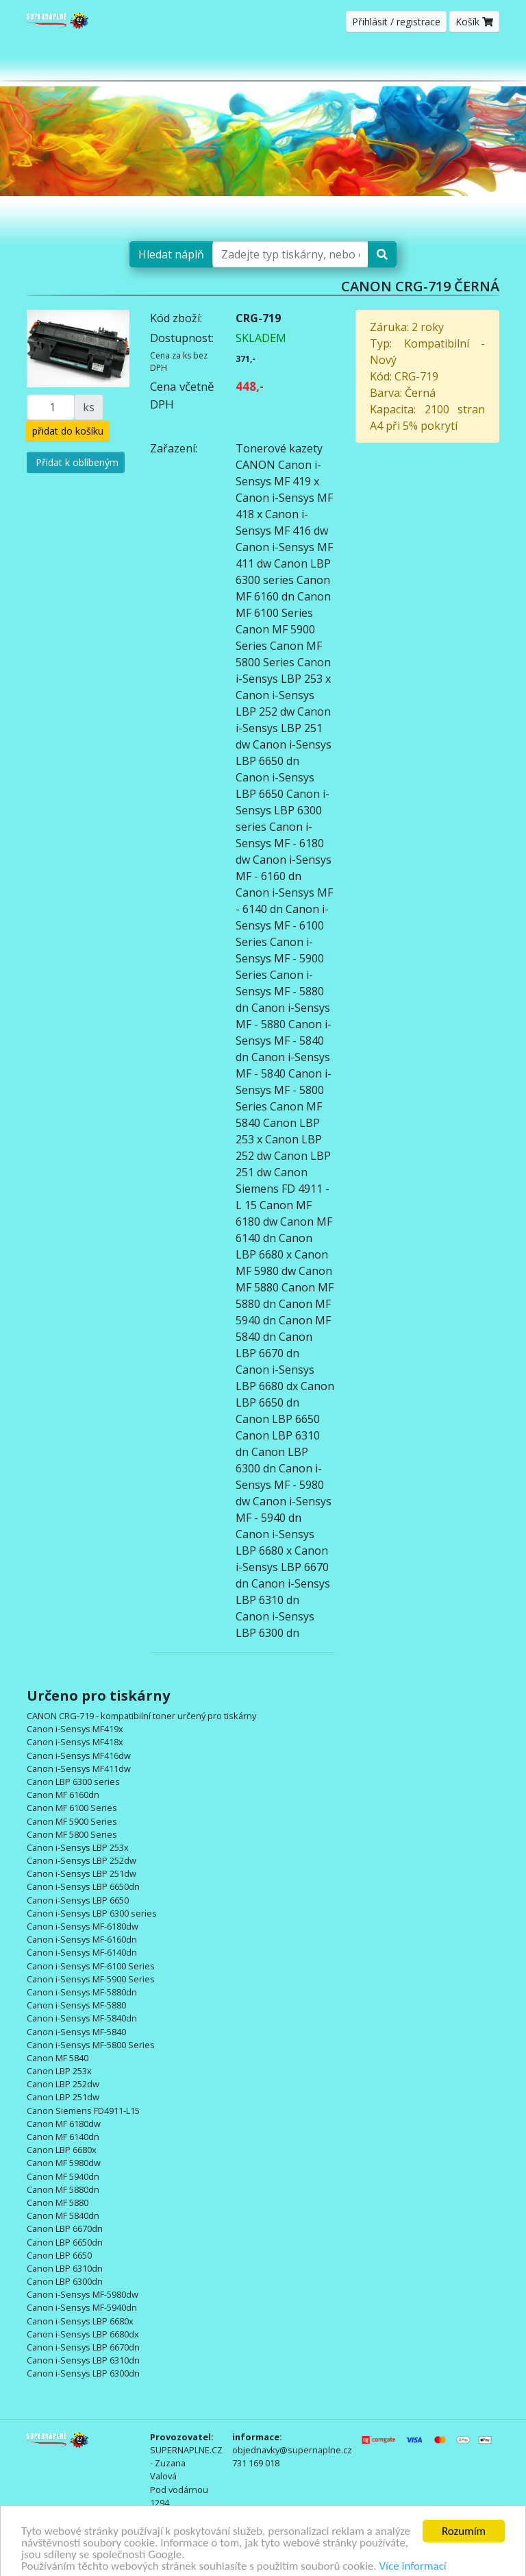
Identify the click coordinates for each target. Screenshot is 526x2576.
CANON (255, 464)
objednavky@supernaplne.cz (292, 2450)
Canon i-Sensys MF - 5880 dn (280, 991)
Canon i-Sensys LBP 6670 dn (282, 1567)
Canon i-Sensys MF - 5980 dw (280, 1485)
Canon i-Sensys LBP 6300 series (282, 810)
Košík (474, 21)
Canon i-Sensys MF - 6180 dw (280, 843)
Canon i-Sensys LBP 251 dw (283, 728)
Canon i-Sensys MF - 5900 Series (280, 958)
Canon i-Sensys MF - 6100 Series (282, 925)
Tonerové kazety (279, 448)
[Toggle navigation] (490, 61)
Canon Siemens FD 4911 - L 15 (282, 1189)
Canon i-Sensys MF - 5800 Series (283, 1090)
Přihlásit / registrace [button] (396, 21)
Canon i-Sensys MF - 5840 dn (283, 1041)
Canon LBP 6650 (278, 1418)
